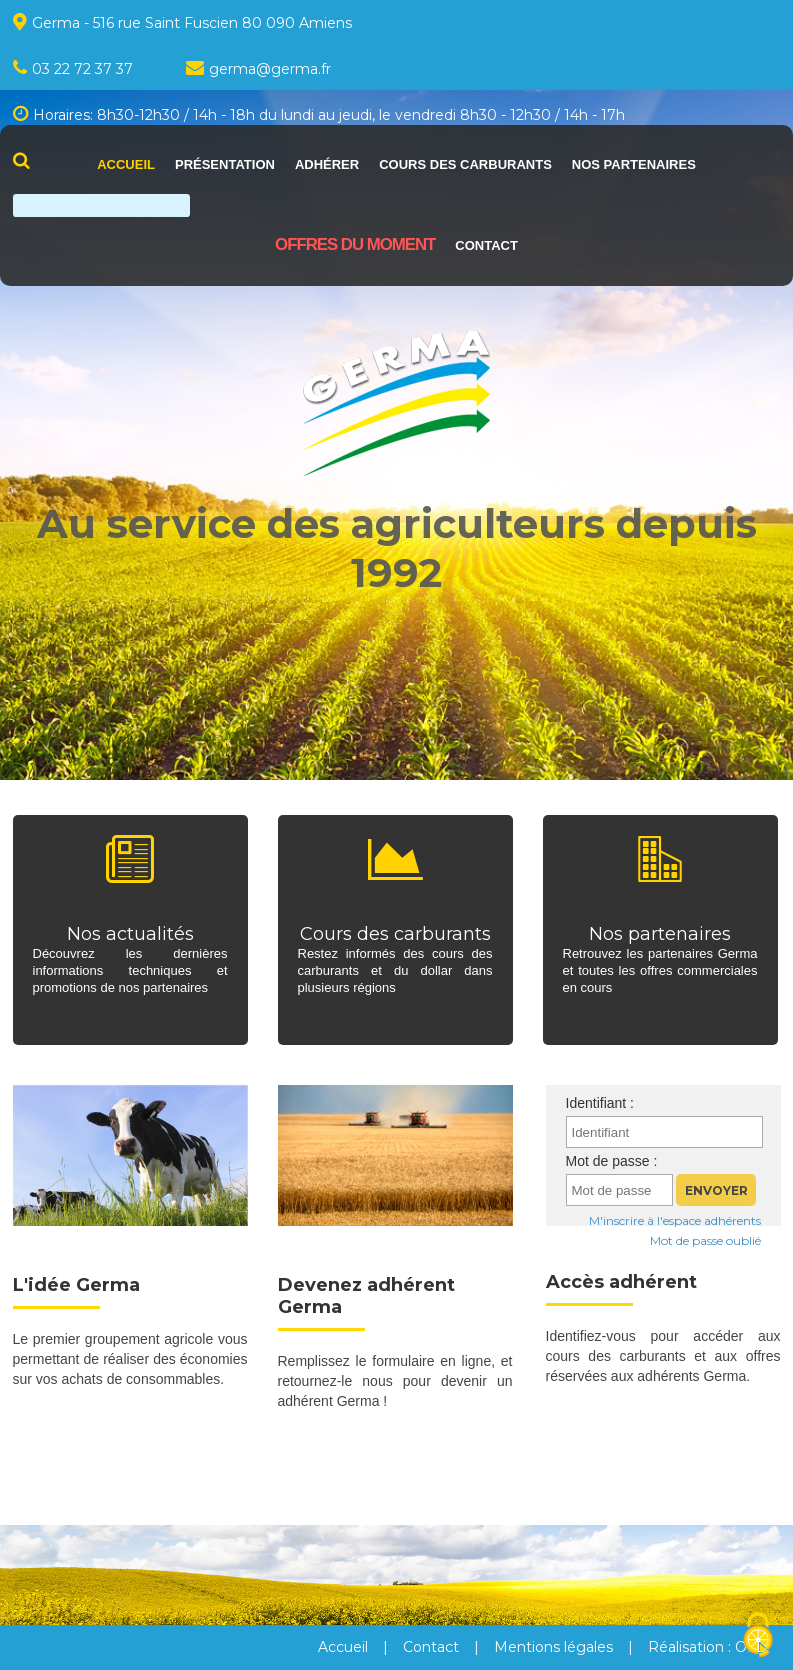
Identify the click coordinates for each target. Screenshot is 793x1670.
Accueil (126, 164)
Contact (486, 245)
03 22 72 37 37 (73, 69)
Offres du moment (355, 244)
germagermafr (258, 69)
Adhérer (327, 164)
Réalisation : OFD (708, 1647)
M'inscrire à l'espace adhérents (675, 1221)
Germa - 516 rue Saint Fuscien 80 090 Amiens (182, 22)
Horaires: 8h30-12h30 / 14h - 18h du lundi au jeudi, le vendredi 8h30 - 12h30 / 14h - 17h (319, 115)
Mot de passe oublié (705, 1241)
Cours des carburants (465, 164)
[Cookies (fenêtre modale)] (758, 1636)
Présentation (225, 164)
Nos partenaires (634, 164)
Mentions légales (553, 1647)
